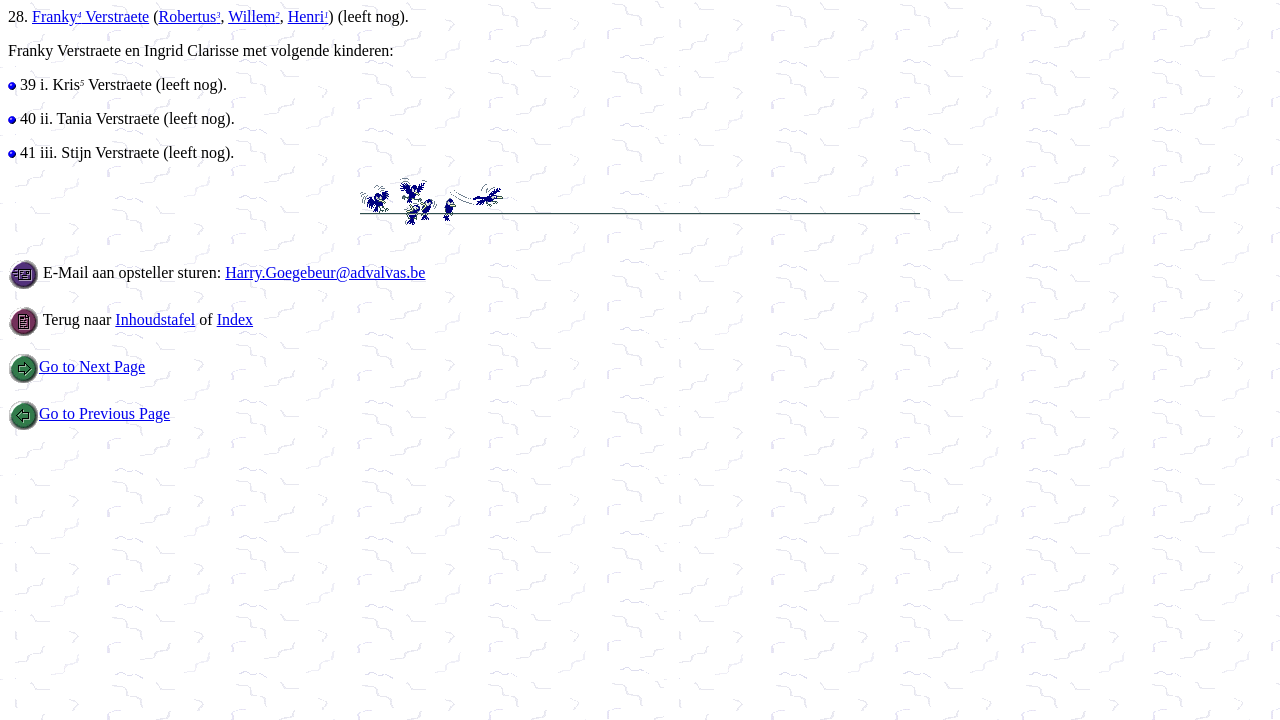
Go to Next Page (76, 366)
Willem (254, 16)
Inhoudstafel (155, 319)
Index (235, 319)
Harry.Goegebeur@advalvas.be (325, 272)
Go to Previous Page (89, 413)
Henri (308, 16)
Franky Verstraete (90, 16)
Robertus (190, 16)
